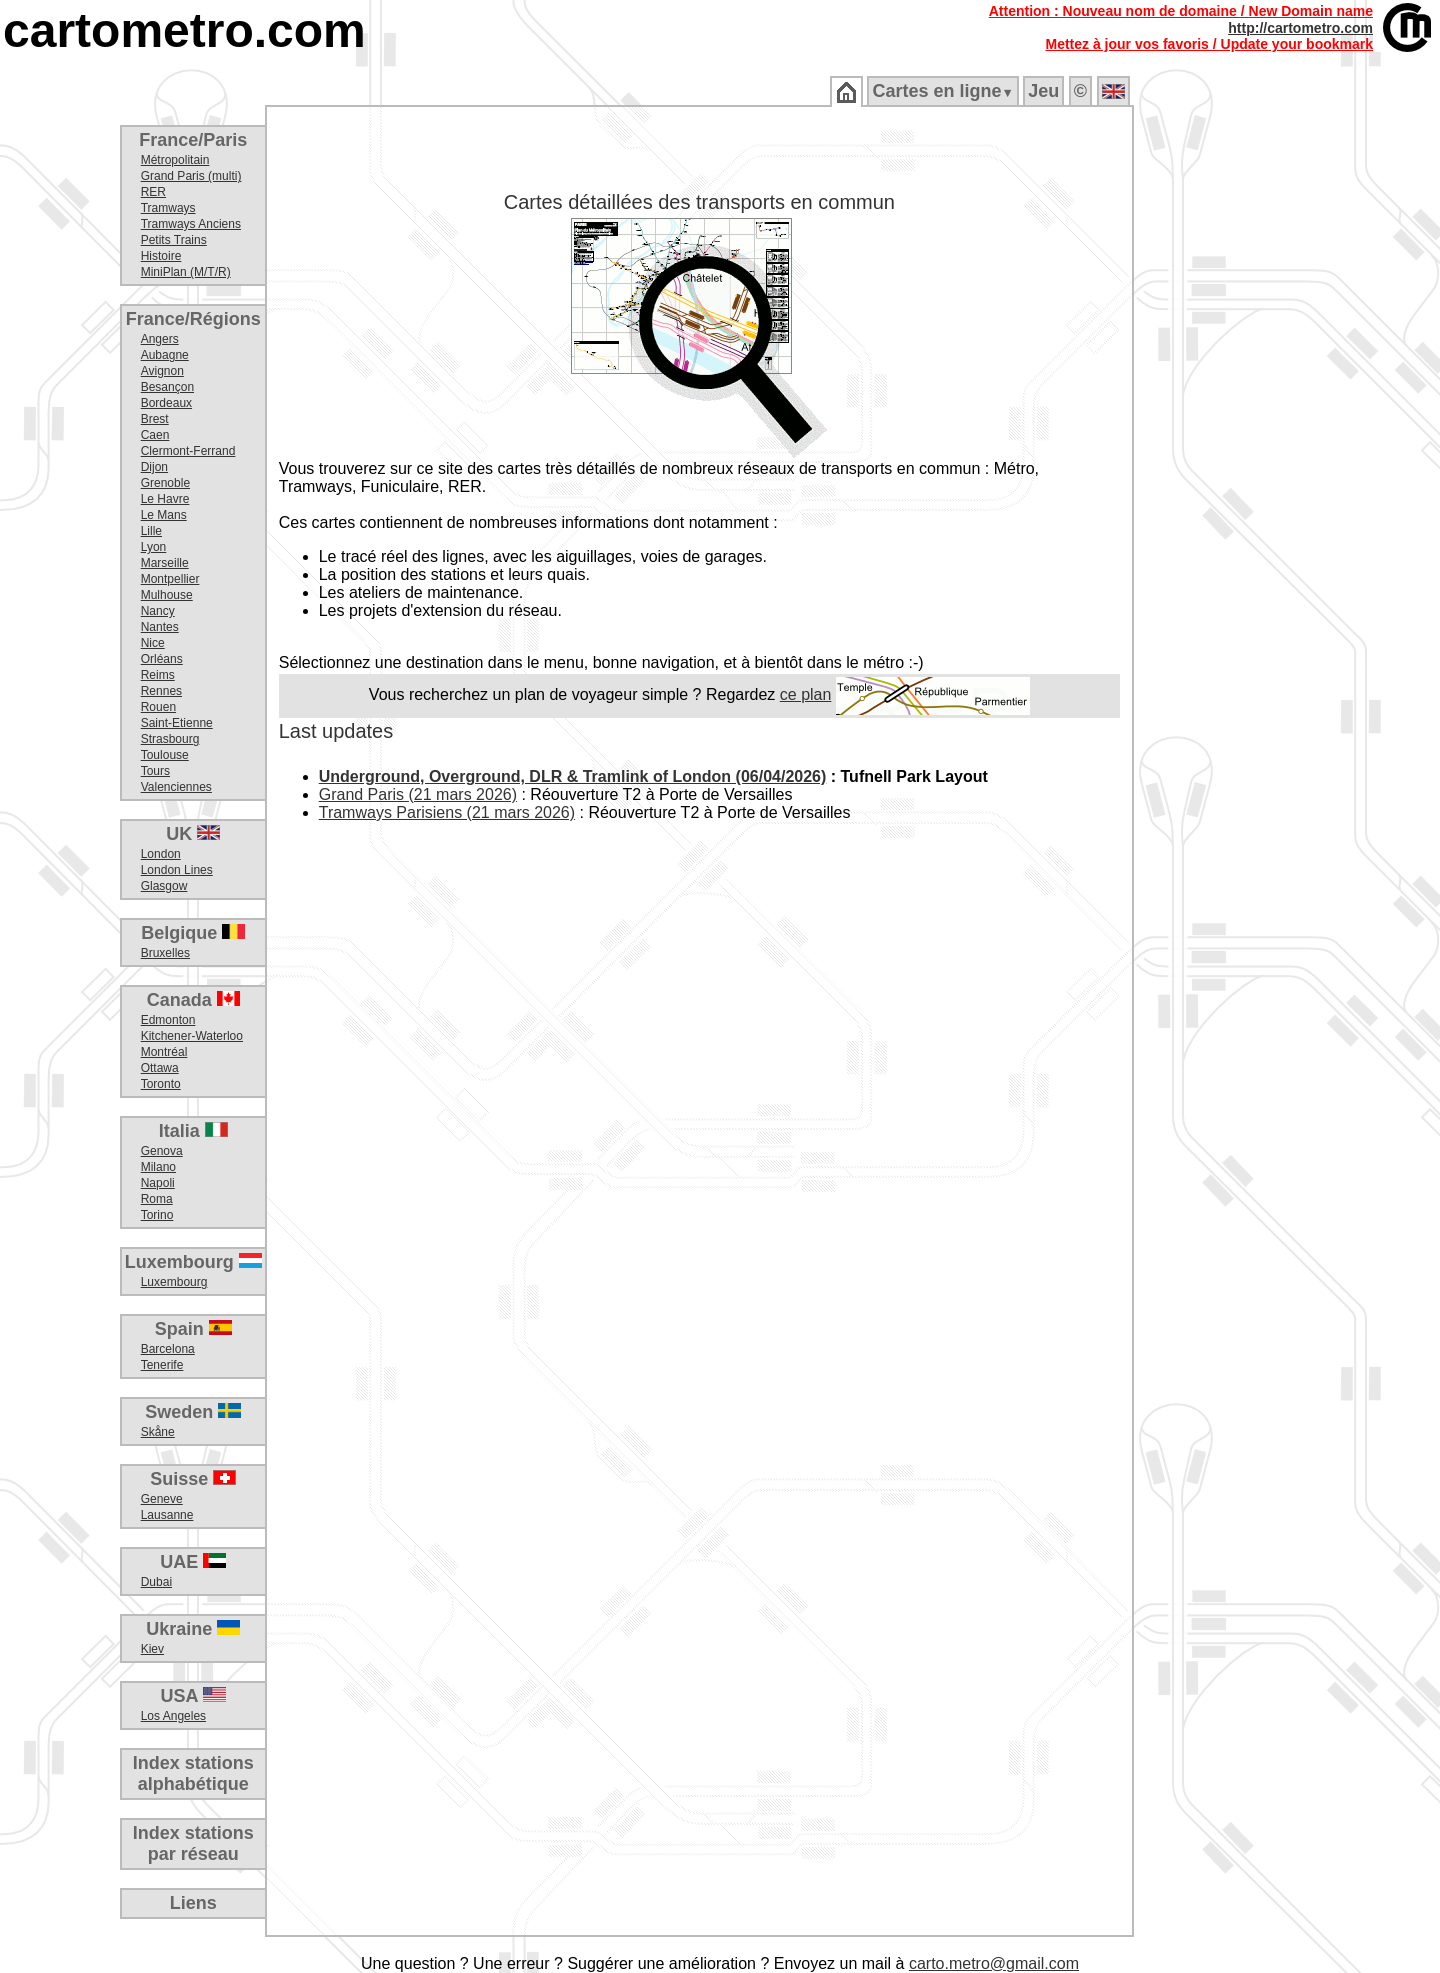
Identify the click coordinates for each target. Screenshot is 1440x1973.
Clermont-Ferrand (188, 451)
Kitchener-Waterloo (192, 1036)
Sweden (193, 1412)
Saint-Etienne (177, 723)
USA (193, 1696)
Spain (193, 1329)
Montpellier (170, 579)
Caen (155, 435)
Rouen (158, 707)
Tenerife (162, 1365)
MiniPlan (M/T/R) (186, 272)
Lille (151, 531)
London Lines (177, 870)
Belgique (193, 933)
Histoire (161, 256)
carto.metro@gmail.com (994, 1963)
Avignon (162, 371)
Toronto (161, 1084)
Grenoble (165, 483)
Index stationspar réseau (193, 1843)
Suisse (193, 1479)
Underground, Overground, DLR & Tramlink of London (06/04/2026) (573, 776)
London (161, 854)
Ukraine (193, 1629)
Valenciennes (176, 787)
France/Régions (193, 319)
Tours (155, 771)
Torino (157, 1215)
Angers (160, 339)
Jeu (1043, 91)
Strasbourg (170, 739)
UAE (193, 1562)
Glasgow (164, 886)
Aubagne (165, 355)
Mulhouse (167, 595)
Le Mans (164, 515)
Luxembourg (193, 1262)
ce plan (806, 694)
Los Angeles (173, 1716)
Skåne (158, 1432)
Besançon (167, 387)
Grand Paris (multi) (191, 176)
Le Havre (165, 499)
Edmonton (168, 1020)
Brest (155, 419)
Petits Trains (174, 240)
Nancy (158, 611)
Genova (162, 1151)
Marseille (165, 563)
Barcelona (168, 1349)
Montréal (164, 1052)
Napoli (158, 1183)
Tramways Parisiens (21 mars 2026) (447, 812)
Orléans (162, 659)
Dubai (156, 1582)
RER (153, 192)
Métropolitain (175, 160)
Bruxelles (165, 953)
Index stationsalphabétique (193, 1773)
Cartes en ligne (942, 91)
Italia (193, 1131)
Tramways (168, 208)
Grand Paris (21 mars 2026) (418, 794)
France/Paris (193, 140)
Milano (158, 1167)
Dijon (154, 467)
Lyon (154, 547)
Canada (193, 1000)
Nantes (160, 627)
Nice (153, 643)
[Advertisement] (1287, 430)
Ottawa (160, 1068)
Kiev (152, 1649)
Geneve (162, 1499)
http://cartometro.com (1300, 28)
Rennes (161, 691)
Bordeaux (166, 403)
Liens (193, 1903)
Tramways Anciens (191, 224)
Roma (157, 1199)
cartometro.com (184, 30)
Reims (158, 675)
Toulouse (165, 755)
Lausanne (167, 1515)
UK (193, 834)
